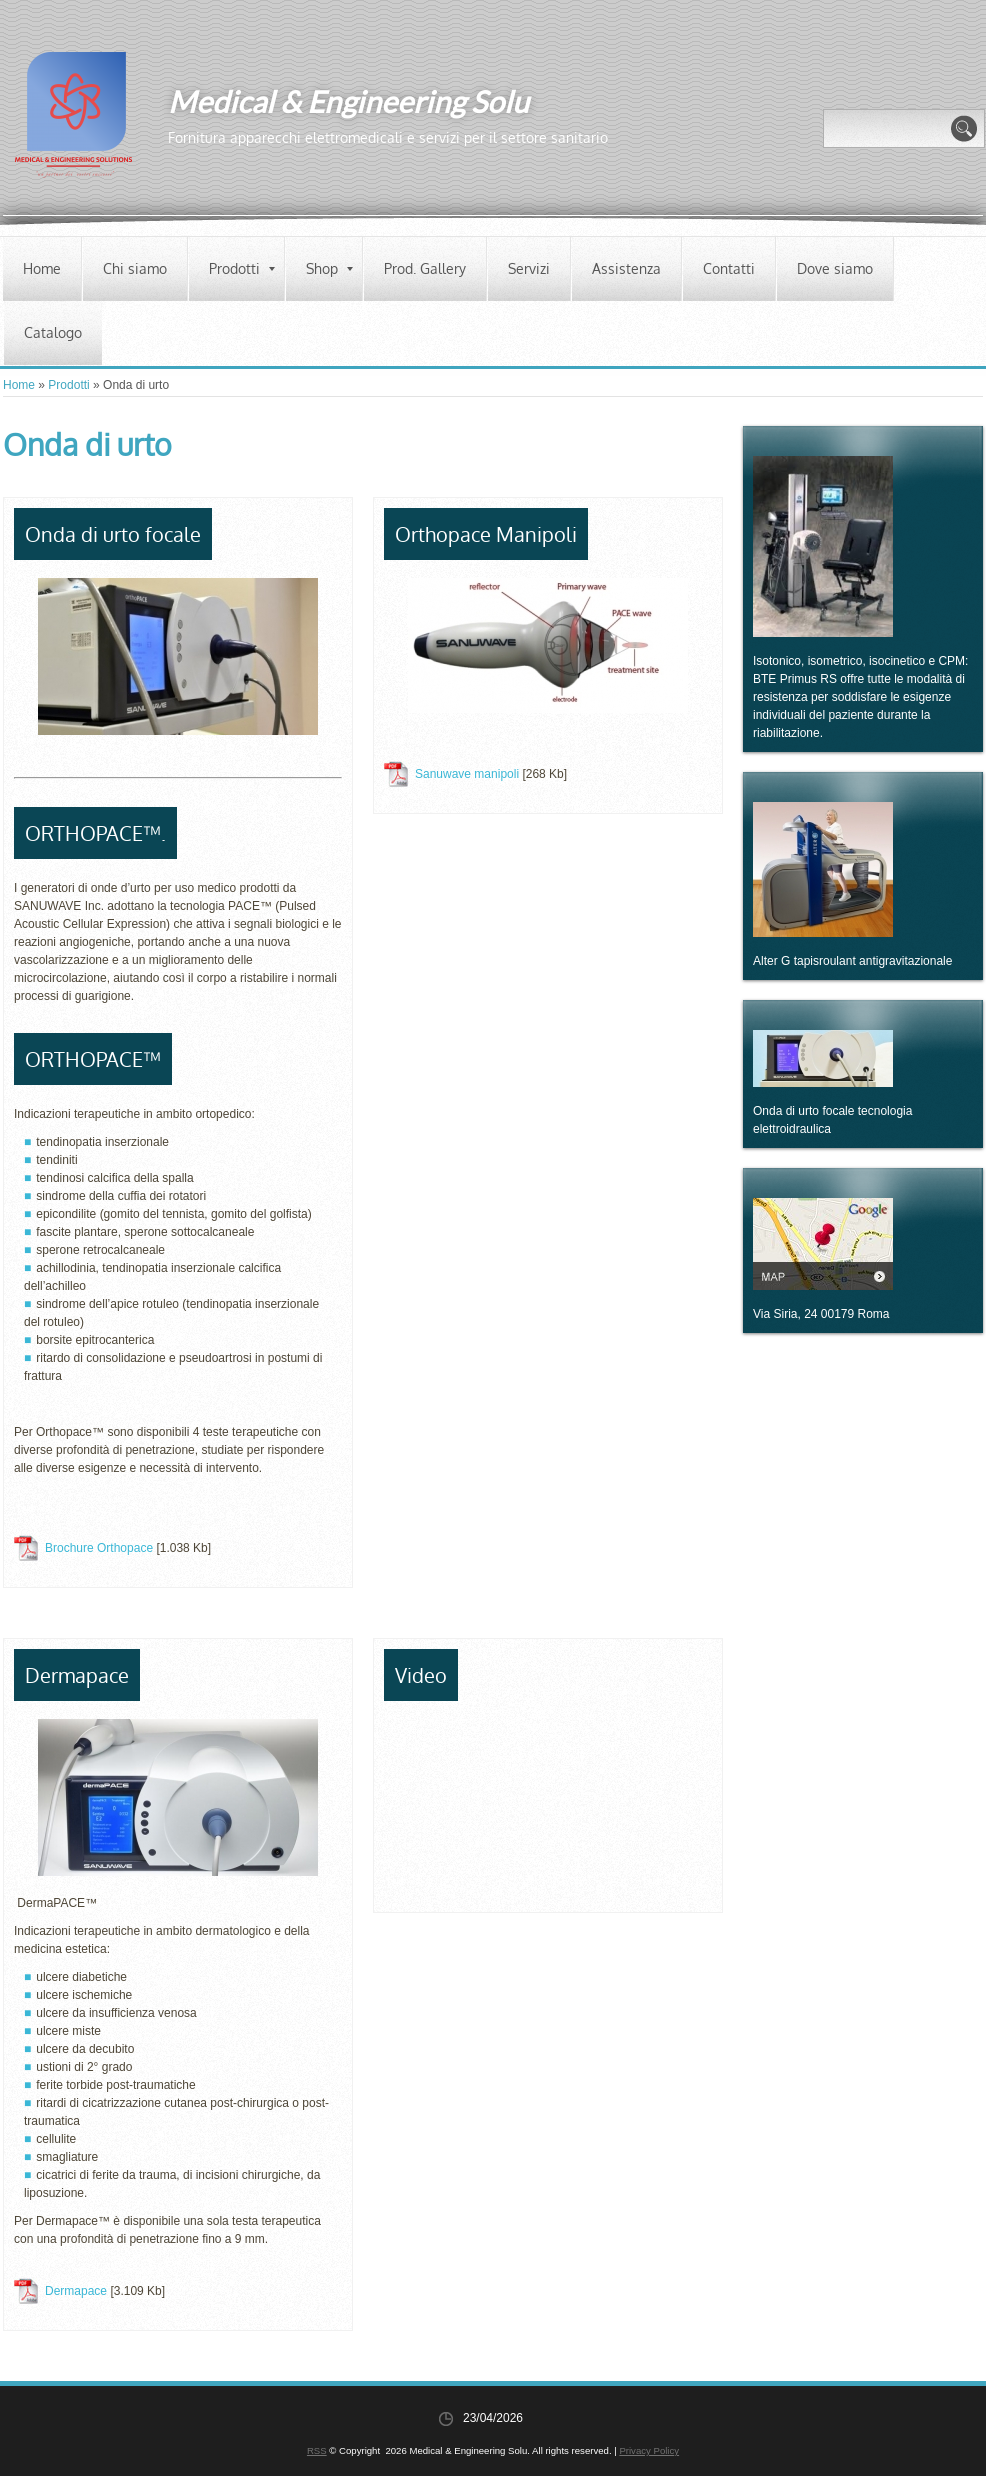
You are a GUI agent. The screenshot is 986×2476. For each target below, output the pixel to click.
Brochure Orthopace (99, 1548)
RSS (317, 2450)
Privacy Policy (649, 2450)
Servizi (529, 268)
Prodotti (242, 268)
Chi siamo (135, 268)
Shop (329, 268)
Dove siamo (835, 268)
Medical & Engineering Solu (348, 101)
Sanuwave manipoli (467, 774)
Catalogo (53, 332)
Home (42, 268)
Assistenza (626, 268)
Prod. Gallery (425, 268)
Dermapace (76, 2291)
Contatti (729, 268)
